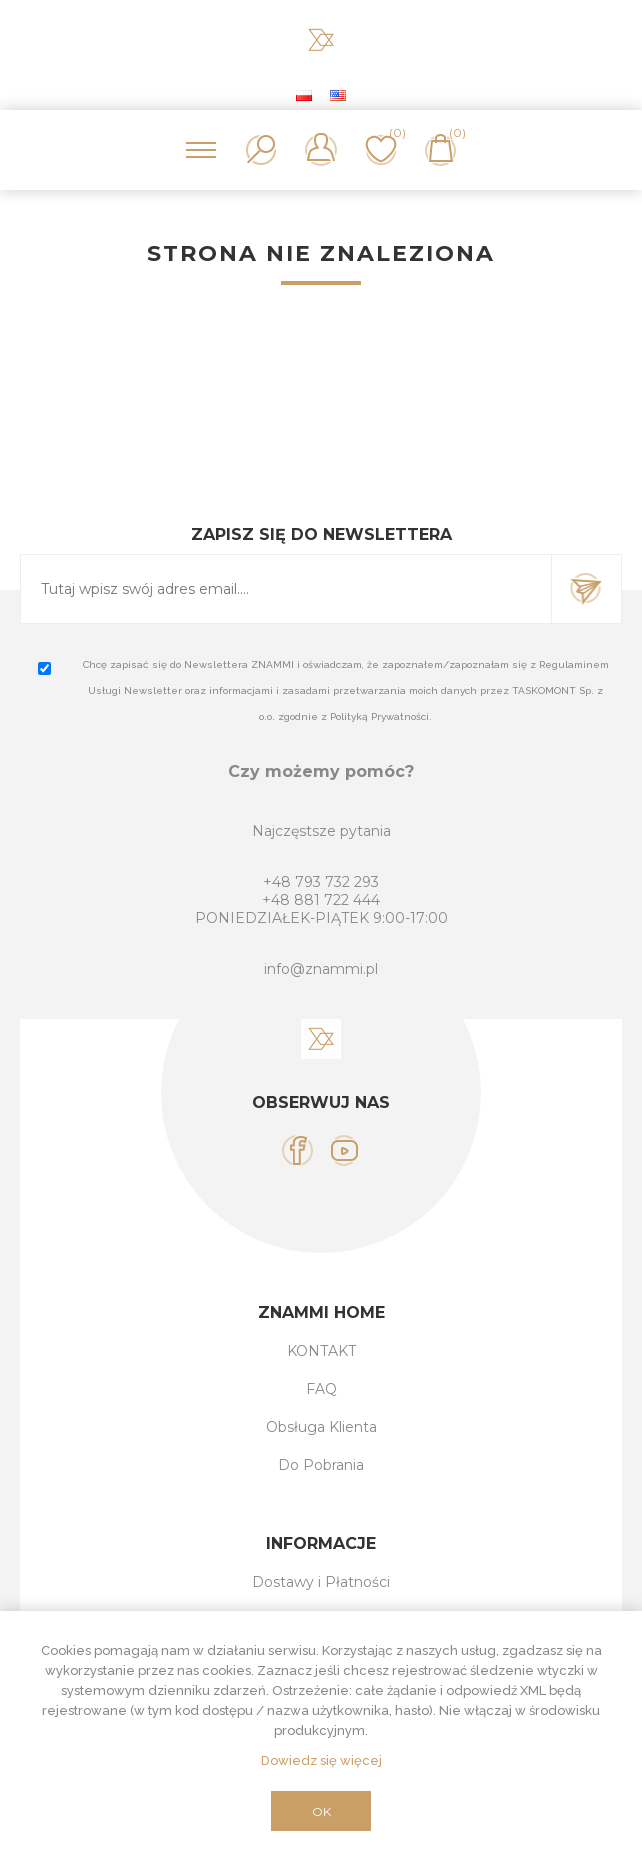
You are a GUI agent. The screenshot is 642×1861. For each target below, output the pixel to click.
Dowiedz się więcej (321, 1760)
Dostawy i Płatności (321, 1582)
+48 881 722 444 (321, 900)
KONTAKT (321, 1351)
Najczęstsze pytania (321, 831)
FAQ (321, 1389)
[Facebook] (297, 1150)
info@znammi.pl (321, 969)
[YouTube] (344, 1150)
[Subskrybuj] (286, 589)
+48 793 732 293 (321, 882)
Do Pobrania (321, 1465)
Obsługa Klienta (321, 1427)
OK (321, 1811)
